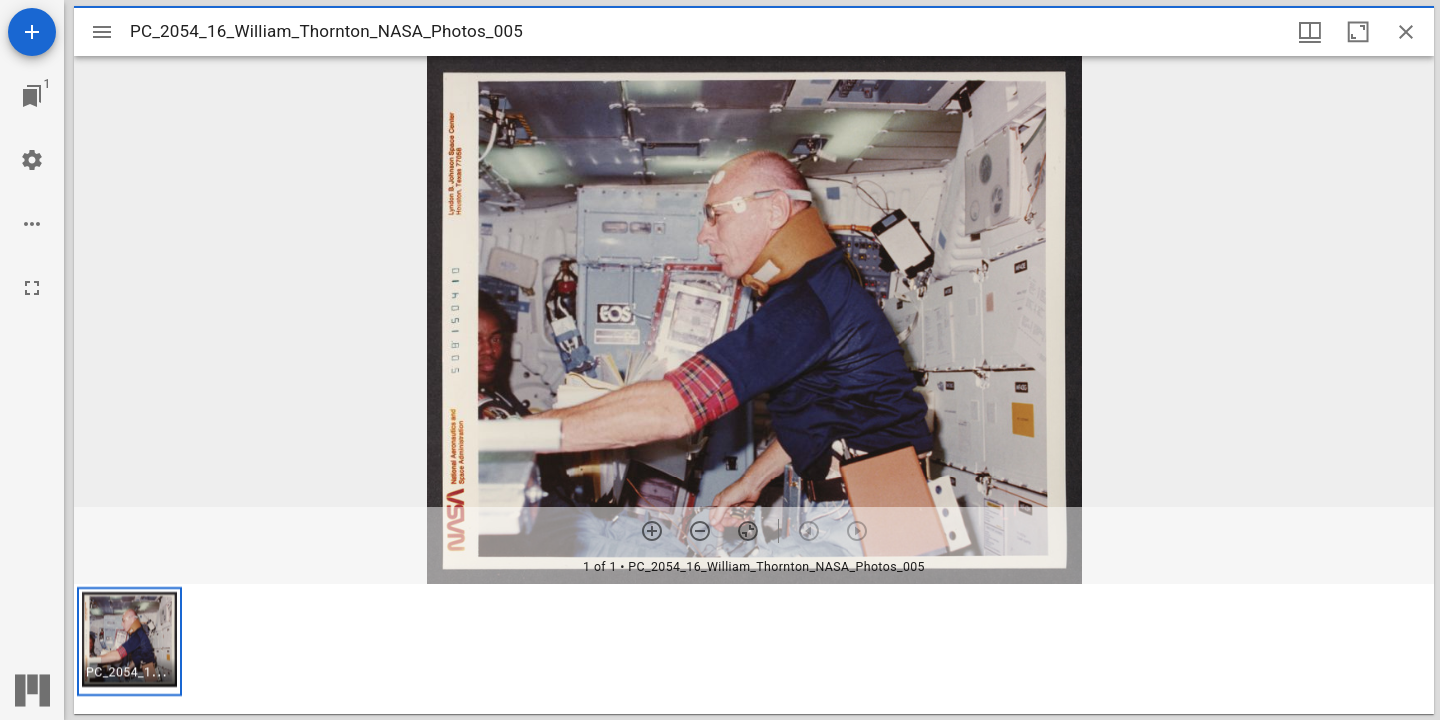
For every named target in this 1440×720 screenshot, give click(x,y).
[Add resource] (32, 32)
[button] (129, 641)
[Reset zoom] (748, 531)
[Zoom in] (652, 531)
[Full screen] (32, 288)
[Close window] (1406, 32)
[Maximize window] (1358, 32)
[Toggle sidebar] (102, 32)
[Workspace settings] (32, 160)
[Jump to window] (32, 96)
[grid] (754, 649)
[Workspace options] (32, 224)
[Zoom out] (700, 531)
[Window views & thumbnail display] (1310, 32)
